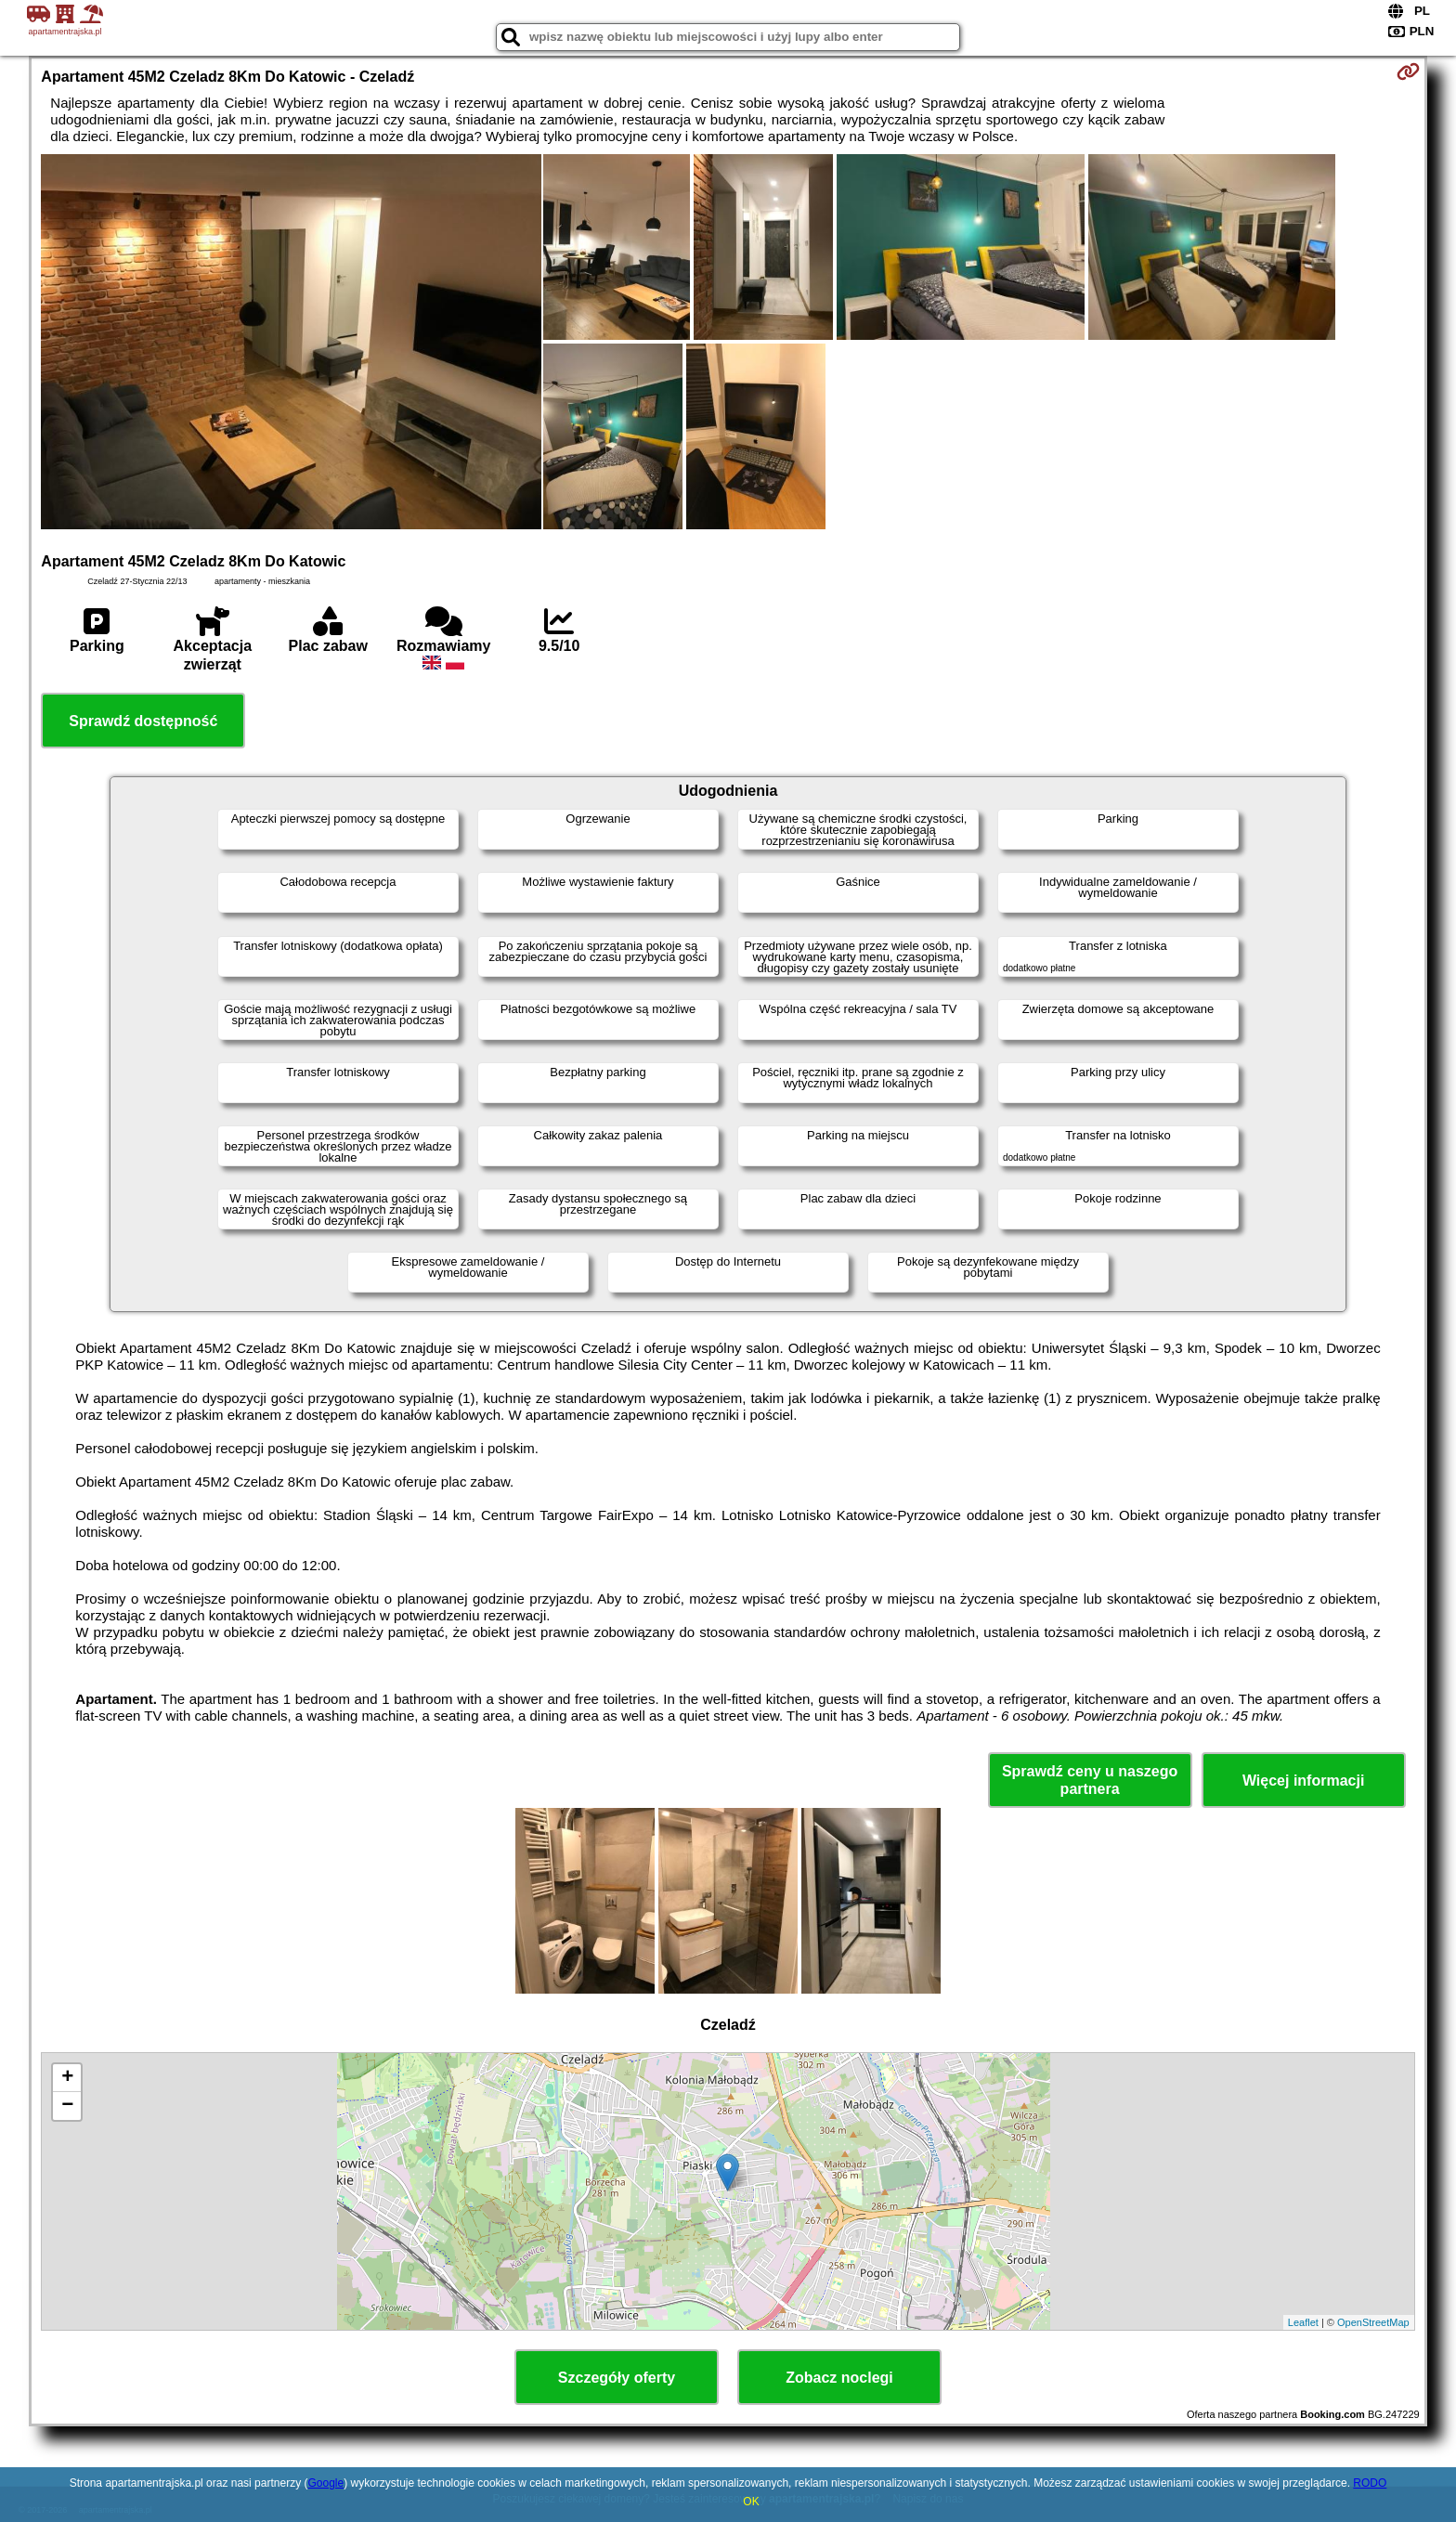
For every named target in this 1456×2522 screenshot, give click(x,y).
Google (325, 2483)
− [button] (67, 2106)
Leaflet (1303, 2322)
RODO (1369, 2483)
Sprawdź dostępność (143, 721)
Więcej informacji (1303, 1780)
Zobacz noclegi (839, 2378)
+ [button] (67, 2078)
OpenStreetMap (1373, 2322)
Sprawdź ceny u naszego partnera (1089, 1780)
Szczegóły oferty (616, 2378)
